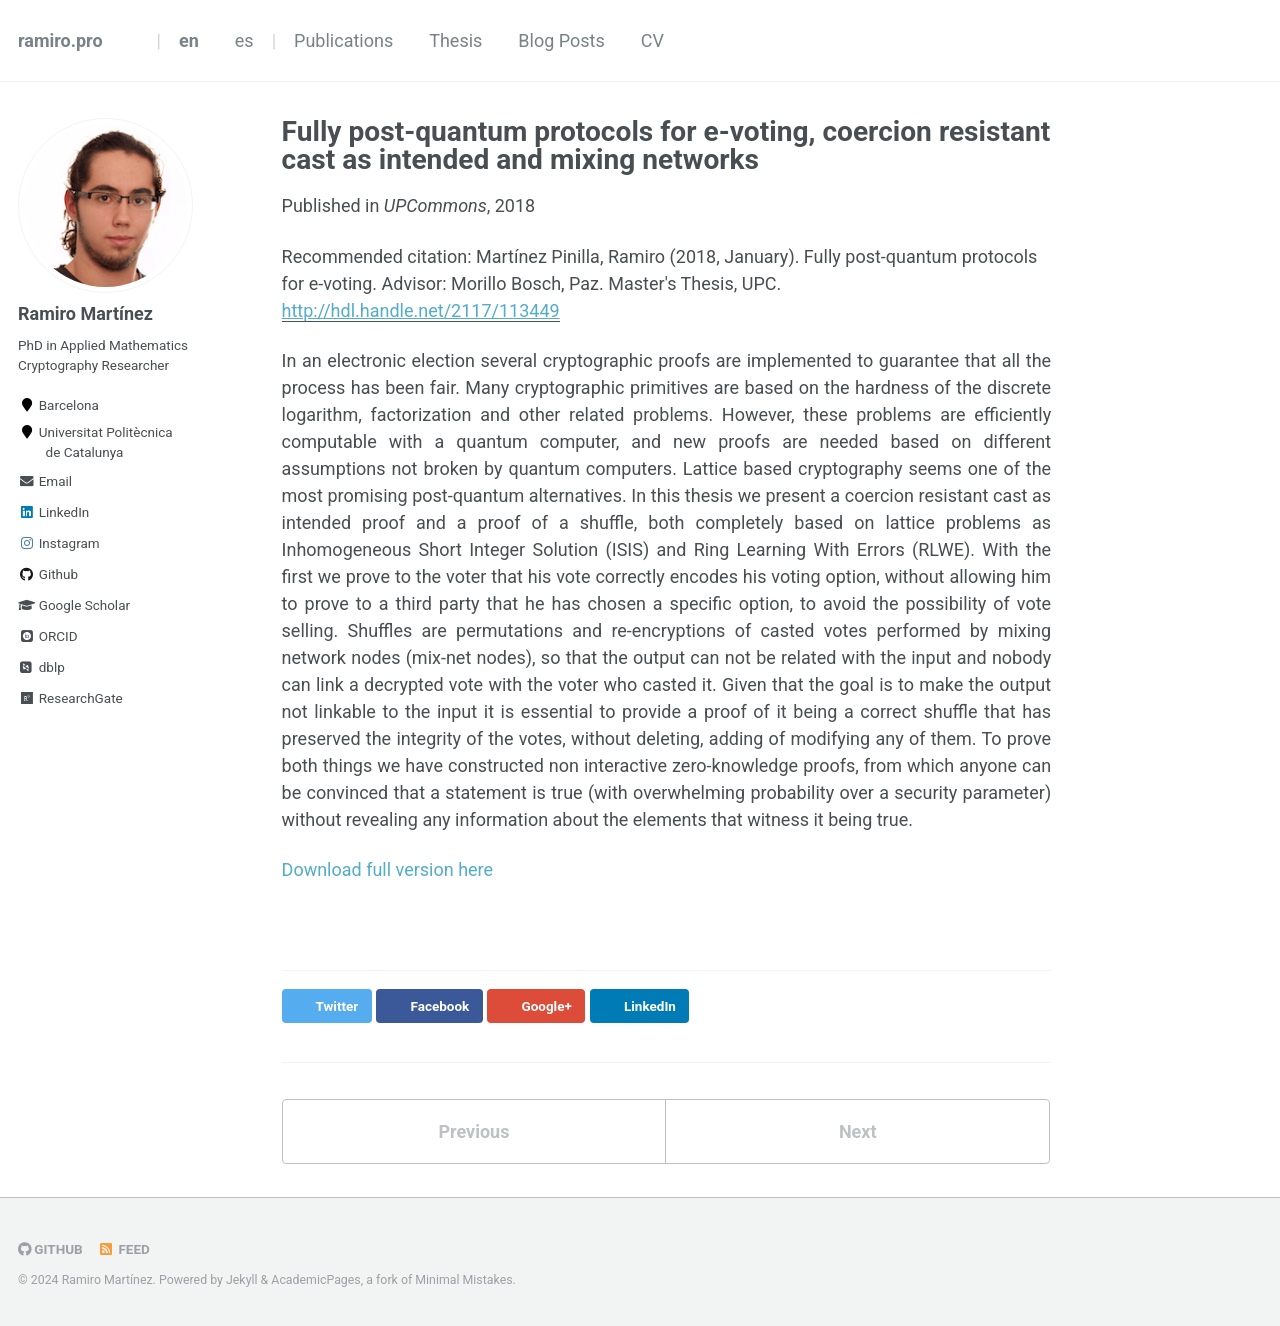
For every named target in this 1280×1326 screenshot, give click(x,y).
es (244, 40)
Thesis (455, 40)
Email (45, 481)
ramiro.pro (60, 40)
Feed (124, 1249)
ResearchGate (70, 698)
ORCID (48, 636)
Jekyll (242, 1280)
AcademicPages (315, 1280)
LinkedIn (53, 512)
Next (858, 1131)
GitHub (50, 1249)
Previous (473, 1131)
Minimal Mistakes (463, 1280)
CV (652, 40)
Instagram (59, 543)
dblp (41, 667)
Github (48, 574)
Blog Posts (561, 40)
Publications (343, 40)
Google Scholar (74, 605)
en (189, 40)
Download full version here (388, 869)
